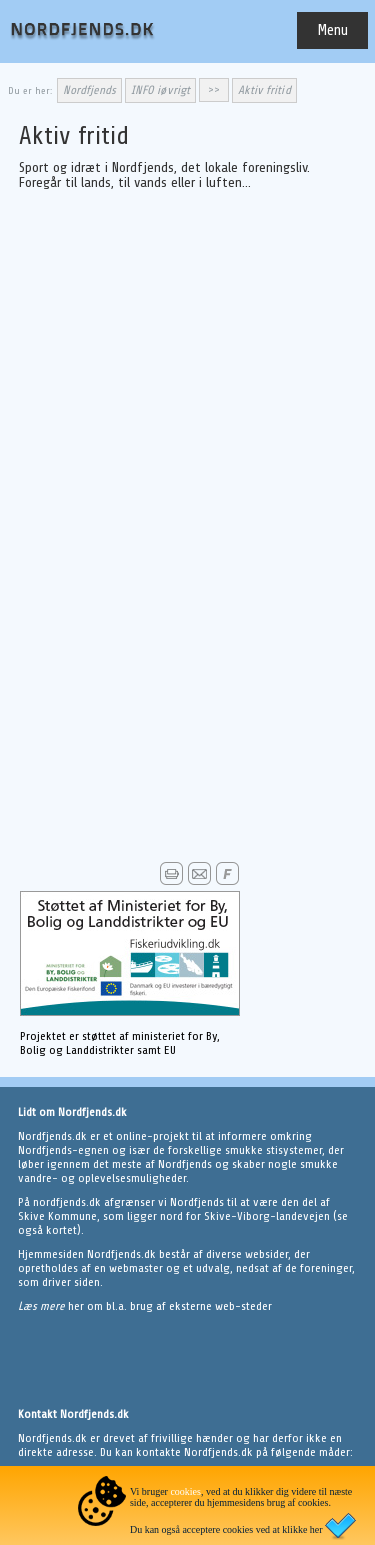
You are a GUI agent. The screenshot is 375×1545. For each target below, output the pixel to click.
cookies (185, 1491)
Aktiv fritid (264, 90)
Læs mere (43, 1306)
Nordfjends (90, 90)
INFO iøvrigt (160, 90)
